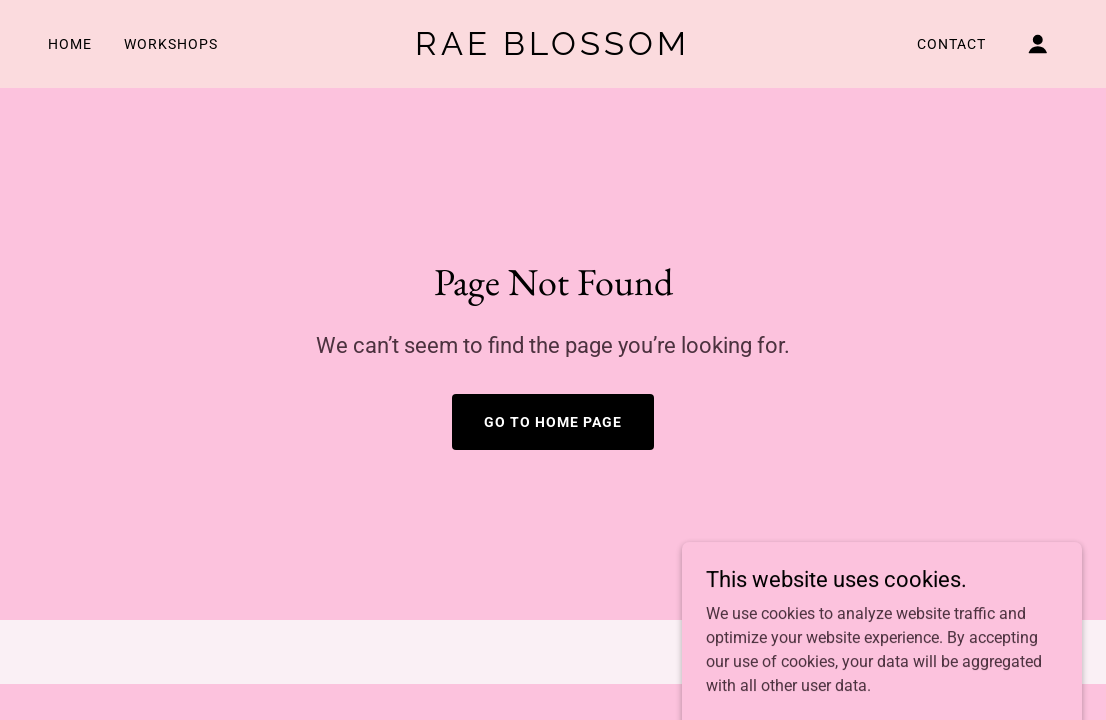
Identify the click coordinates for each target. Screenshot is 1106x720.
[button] (1038, 44)
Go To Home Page (553, 422)
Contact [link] (951, 44)
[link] (553, 49)
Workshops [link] (171, 44)
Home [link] (70, 44)
